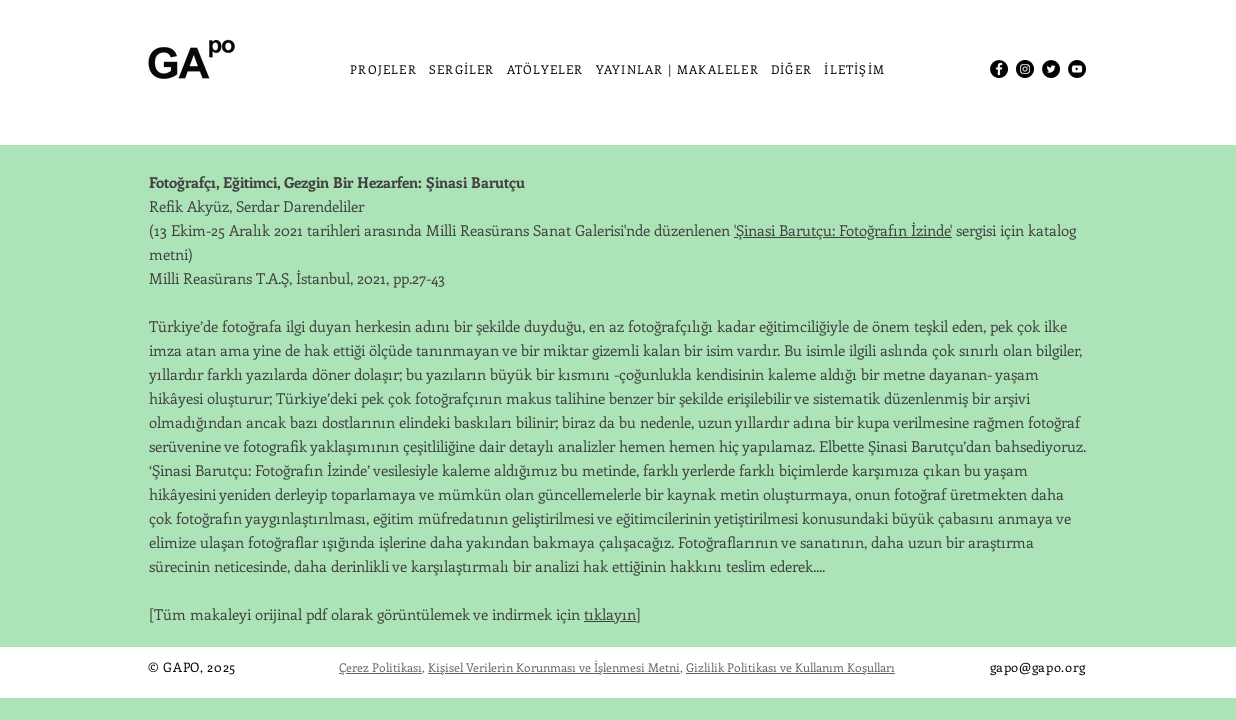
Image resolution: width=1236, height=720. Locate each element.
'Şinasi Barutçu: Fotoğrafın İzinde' (843, 230)
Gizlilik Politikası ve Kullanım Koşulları (790, 667)
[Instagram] (1025, 69)
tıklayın (610, 614)
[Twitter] (1051, 69)
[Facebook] (999, 69)
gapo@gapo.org (1038, 666)
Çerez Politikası (380, 667)
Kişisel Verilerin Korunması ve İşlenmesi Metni (554, 667)
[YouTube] (1077, 69)
